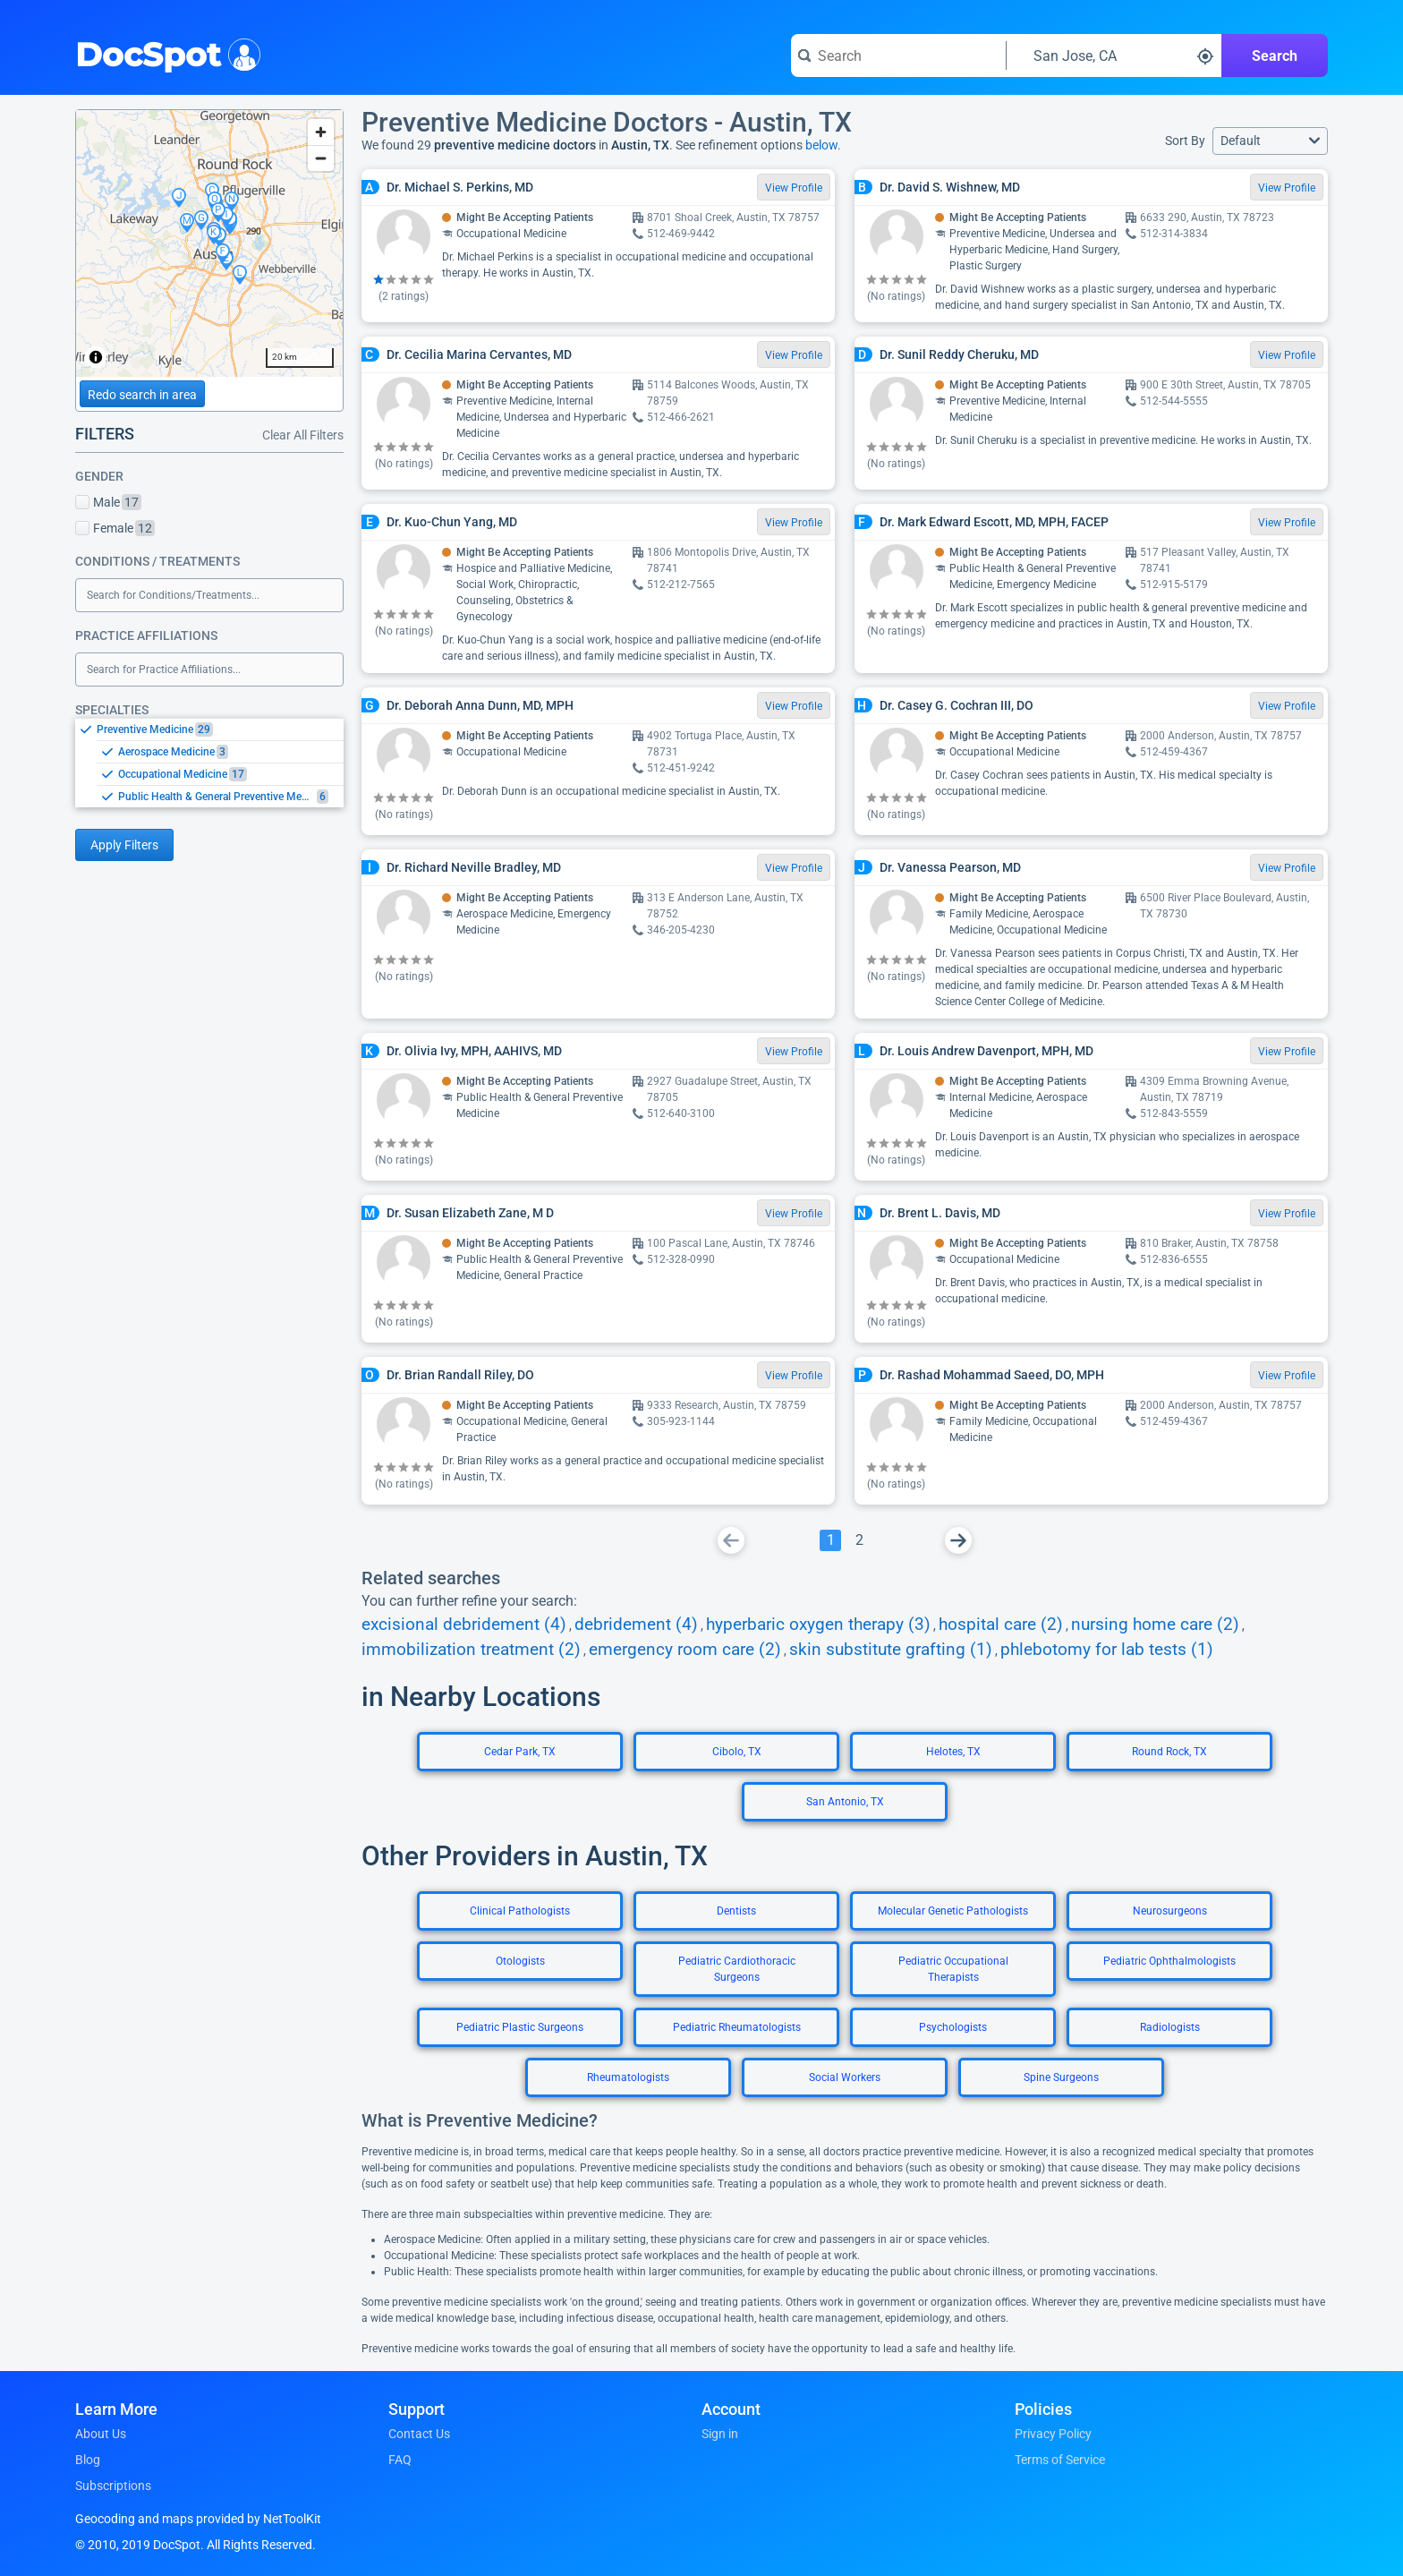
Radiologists (1170, 2027)
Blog (87, 2459)
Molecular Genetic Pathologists (953, 1911)
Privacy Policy (1053, 2434)
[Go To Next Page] (958, 1540)
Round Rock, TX (1169, 1751)
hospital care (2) (1001, 1624)
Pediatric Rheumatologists (737, 2027)
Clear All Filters (303, 435)
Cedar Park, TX (520, 1751)
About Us (100, 2434)
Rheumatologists (628, 2077)
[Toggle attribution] (95, 357)
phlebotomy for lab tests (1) (1106, 1649)
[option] (220, 729)
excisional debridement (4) (463, 1624)
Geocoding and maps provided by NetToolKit (198, 2519)
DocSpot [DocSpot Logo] (164, 53)
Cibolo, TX (736, 1751)
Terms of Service (1060, 2459)
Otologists (520, 1961)
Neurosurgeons (1170, 1911)
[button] (1270, 141)
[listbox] (209, 762)
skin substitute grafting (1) (890, 1649)
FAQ (400, 2459)
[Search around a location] (1114, 55)
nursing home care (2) (1155, 1624)
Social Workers (844, 2077)
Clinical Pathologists (520, 1911)
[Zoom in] (321, 132)
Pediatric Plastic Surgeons (519, 2027)
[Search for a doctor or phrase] (898, 55)
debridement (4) (636, 1624)
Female (115, 528)
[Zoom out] (321, 158)
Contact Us (419, 2434)
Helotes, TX (953, 1751)
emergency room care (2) (685, 1649)
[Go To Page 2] (859, 1540)
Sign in (720, 2434)
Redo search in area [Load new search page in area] (142, 395)
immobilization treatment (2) (471, 1649)
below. (823, 145)
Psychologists (953, 2027)
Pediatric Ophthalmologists (1169, 1961)
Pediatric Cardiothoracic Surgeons (736, 1969)
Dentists (736, 1911)
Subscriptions (113, 2485)
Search (1274, 55)
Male (108, 502)
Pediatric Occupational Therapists (953, 1969)
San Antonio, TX (845, 1802)
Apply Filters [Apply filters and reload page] (124, 845)
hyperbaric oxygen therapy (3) (818, 1624)
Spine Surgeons (1061, 2077)
